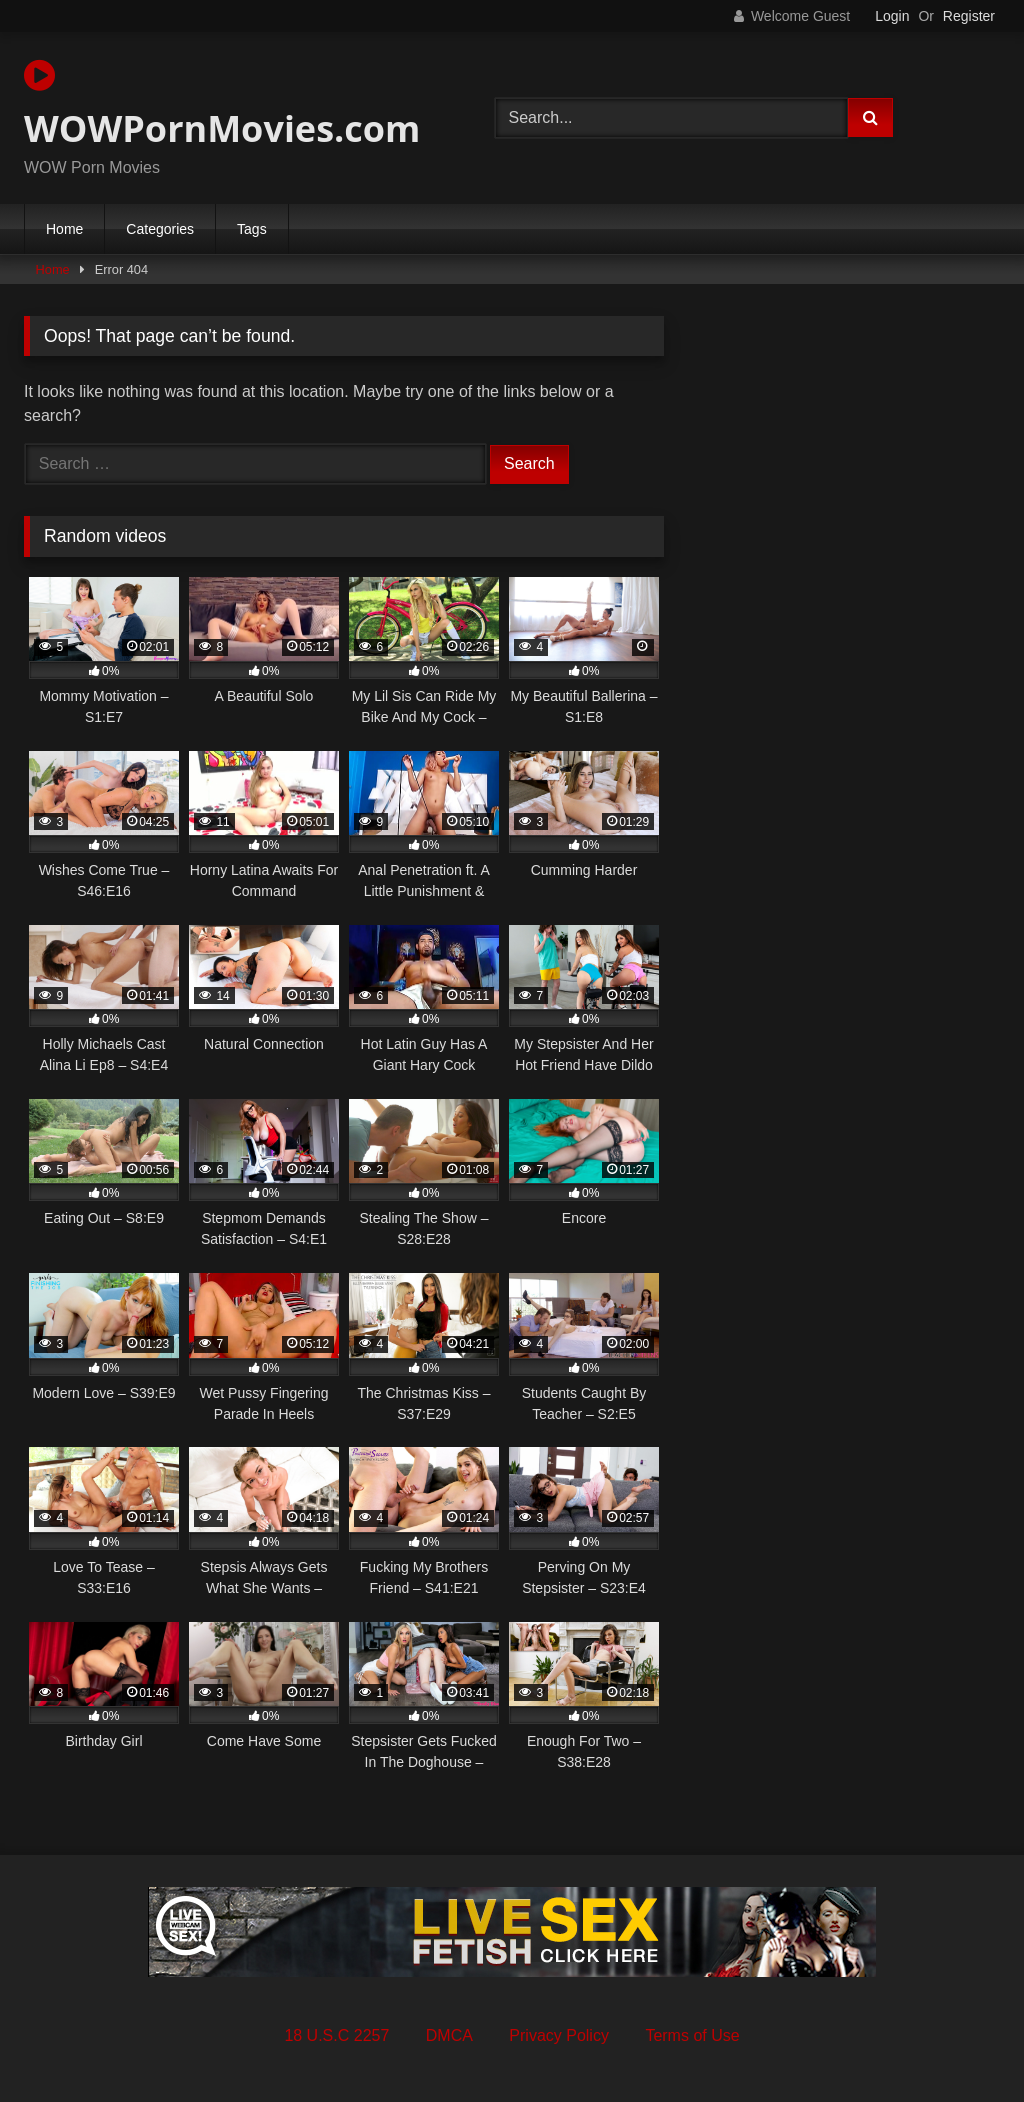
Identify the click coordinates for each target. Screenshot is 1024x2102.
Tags (252, 229)
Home (64, 229)
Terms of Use (692, 2035)
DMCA (449, 2035)
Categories (160, 229)
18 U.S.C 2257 (336, 2035)
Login (892, 16)
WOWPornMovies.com (222, 105)
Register (969, 16)
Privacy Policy (559, 2035)
